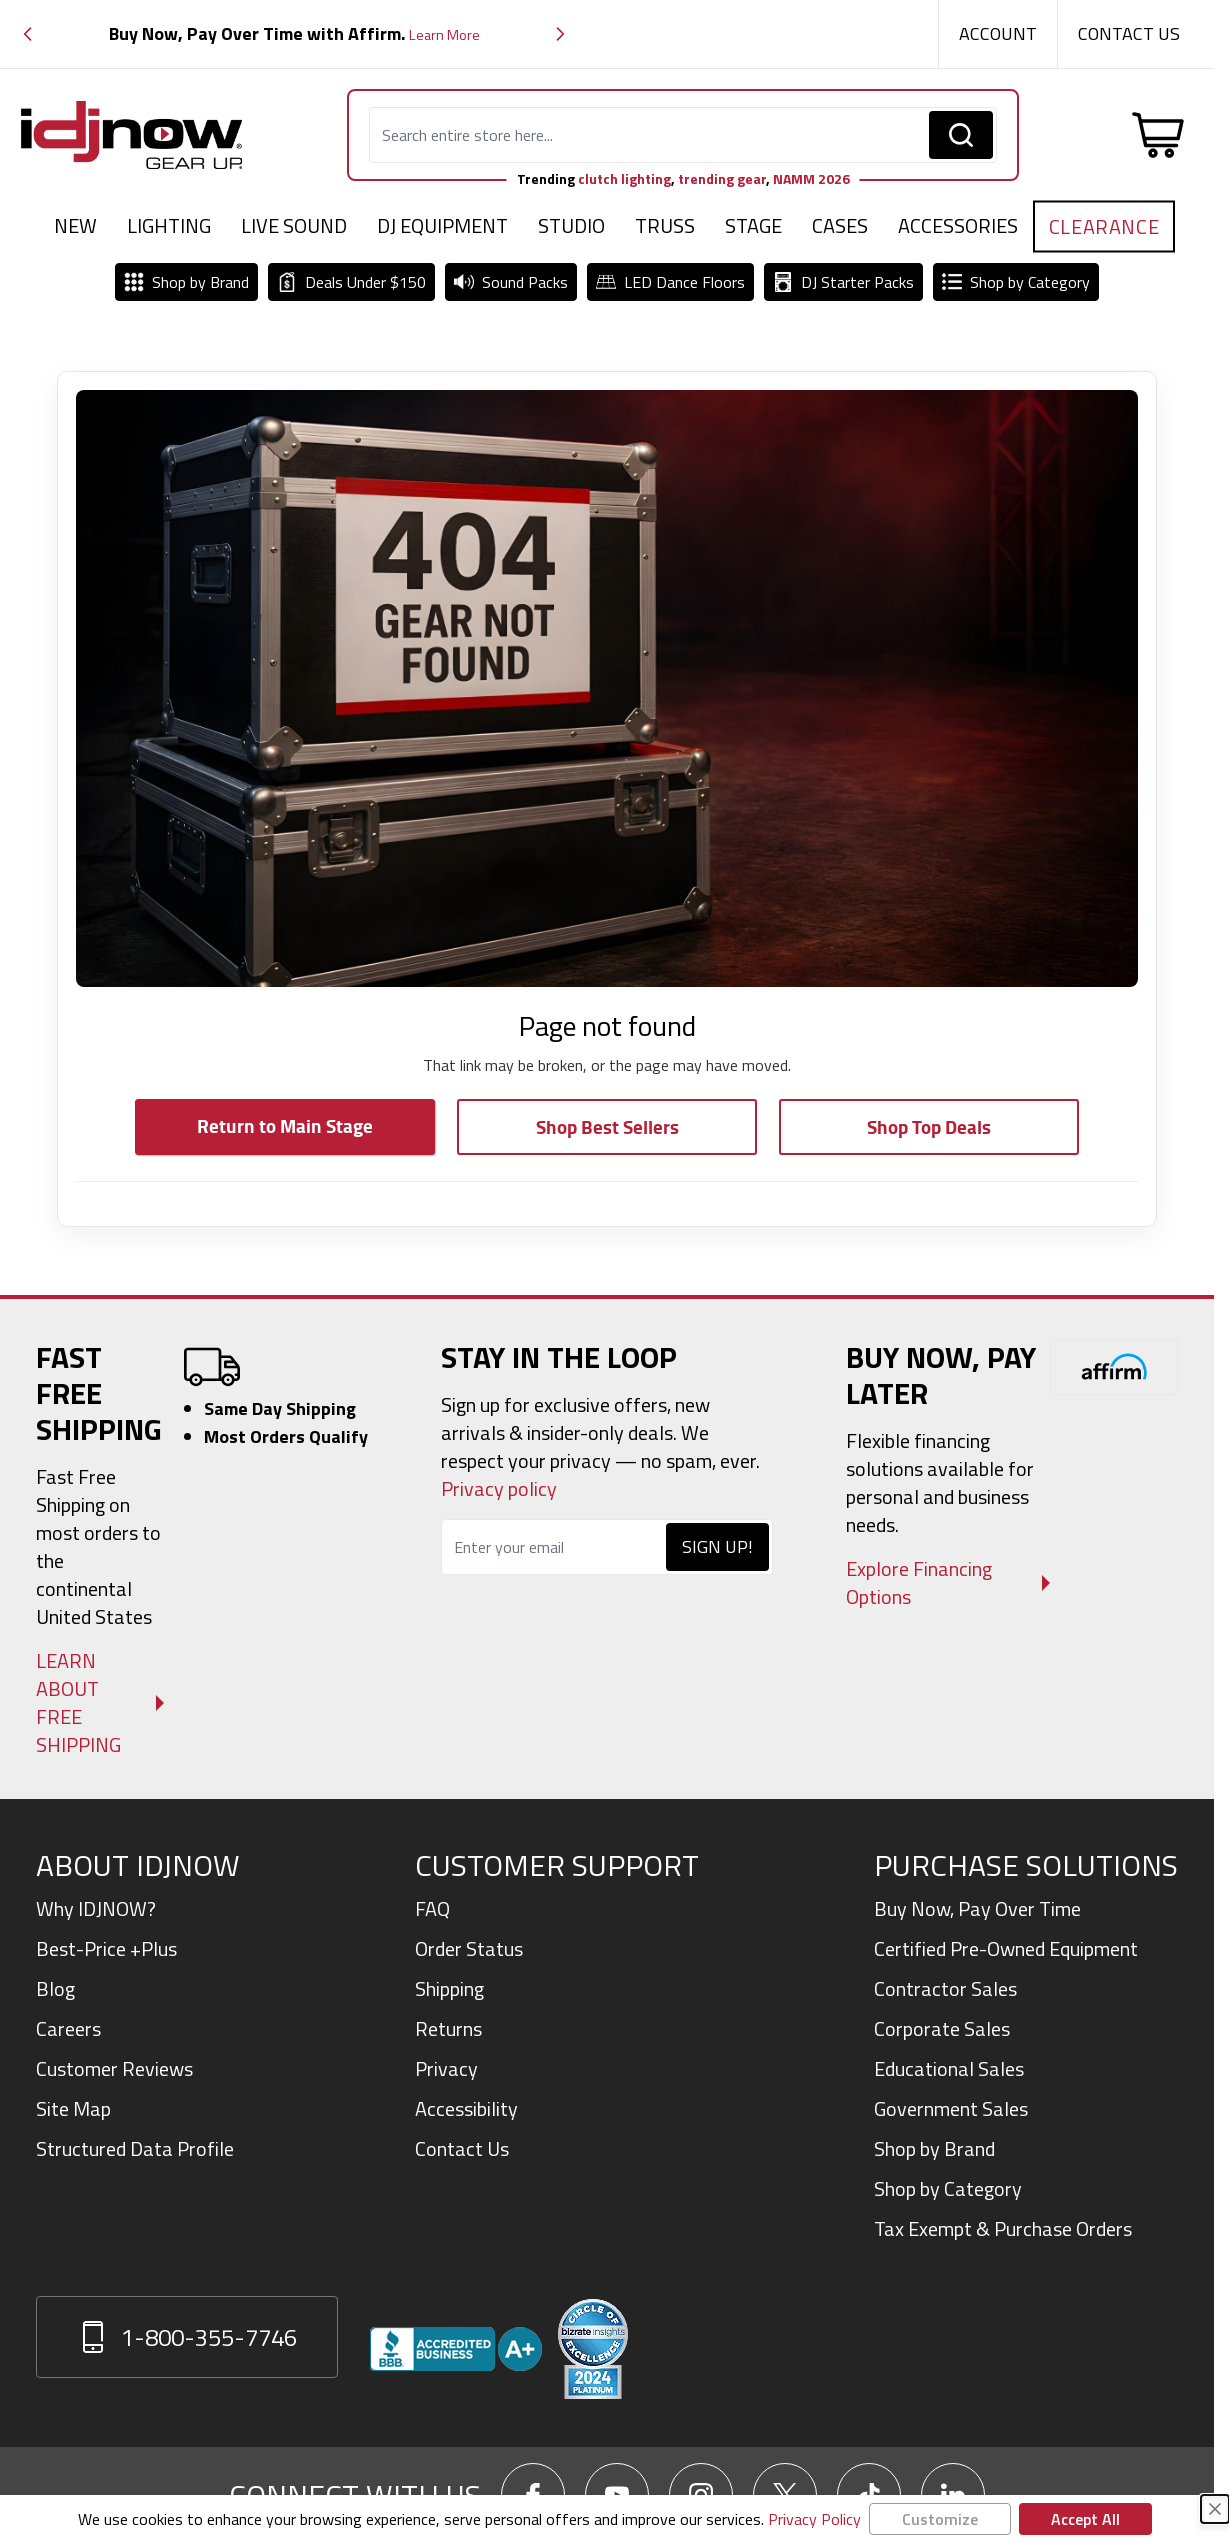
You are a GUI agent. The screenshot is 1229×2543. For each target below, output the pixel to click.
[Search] (961, 135)
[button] (28, 34)
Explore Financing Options (919, 1583)
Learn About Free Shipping (78, 1703)
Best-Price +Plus (106, 1948)
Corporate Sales (942, 2028)
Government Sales (951, 2108)
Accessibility (466, 2108)
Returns (448, 2028)
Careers (68, 2028)
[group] (294, 34)
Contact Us (1129, 33)
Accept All (1085, 2519)
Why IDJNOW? (96, 1908)
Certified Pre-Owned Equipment (1006, 1948)
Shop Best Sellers (607, 1126)
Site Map (73, 2108)
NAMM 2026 (811, 178)
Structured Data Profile (135, 2148)
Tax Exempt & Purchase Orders (1003, 2228)
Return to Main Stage (285, 1125)
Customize (940, 2519)
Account (998, 33)
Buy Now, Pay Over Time (977, 1908)
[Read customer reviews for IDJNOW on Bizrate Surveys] (593, 2349)
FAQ (432, 1908)
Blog (55, 1988)
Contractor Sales (945, 1988)
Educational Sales (949, 2068)
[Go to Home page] (132, 135)
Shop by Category (948, 2188)
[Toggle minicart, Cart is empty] (1158, 135)
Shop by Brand (934, 2148)
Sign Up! (717, 1546)
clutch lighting (624, 178)
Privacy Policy (814, 2519)
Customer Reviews (114, 2068)
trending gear (722, 178)
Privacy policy (499, 1488)
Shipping (449, 1988)
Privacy (446, 2068)
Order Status (469, 1948)
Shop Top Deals (929, 1126)
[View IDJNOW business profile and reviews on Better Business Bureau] (456, 2349)
